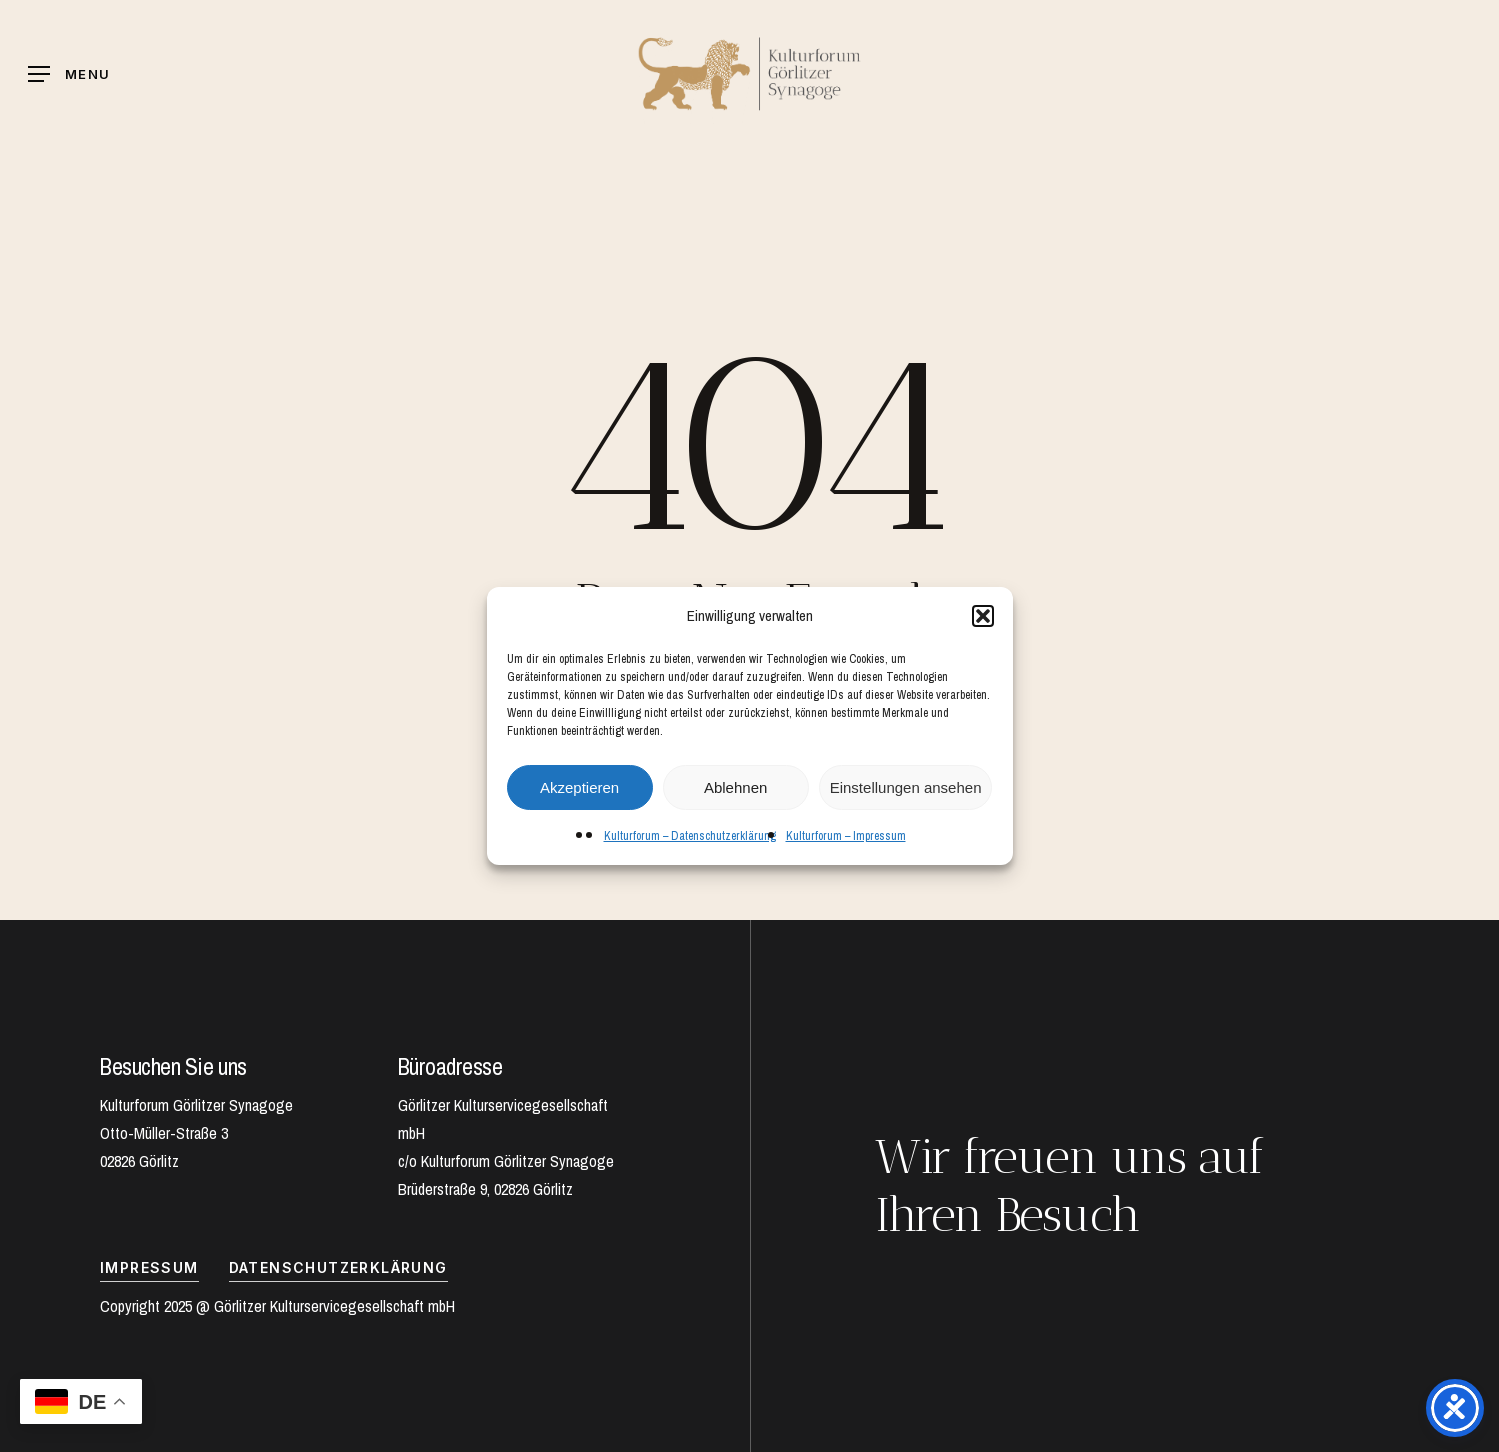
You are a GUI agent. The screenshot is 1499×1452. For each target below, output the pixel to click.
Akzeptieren (579, 787)
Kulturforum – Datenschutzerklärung (690, 836)
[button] (983, 616)
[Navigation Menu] (69, 74)
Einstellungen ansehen (906, 787)
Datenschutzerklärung (338, 1267)
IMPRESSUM (149, 1267)
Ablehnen (735, 787)
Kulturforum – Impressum (846, 836)
